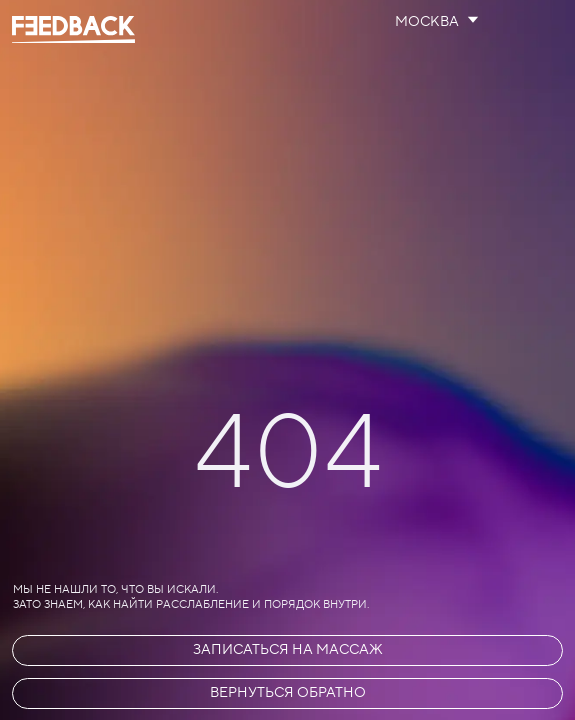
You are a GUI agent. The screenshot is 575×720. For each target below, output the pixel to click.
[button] (287, 650)
